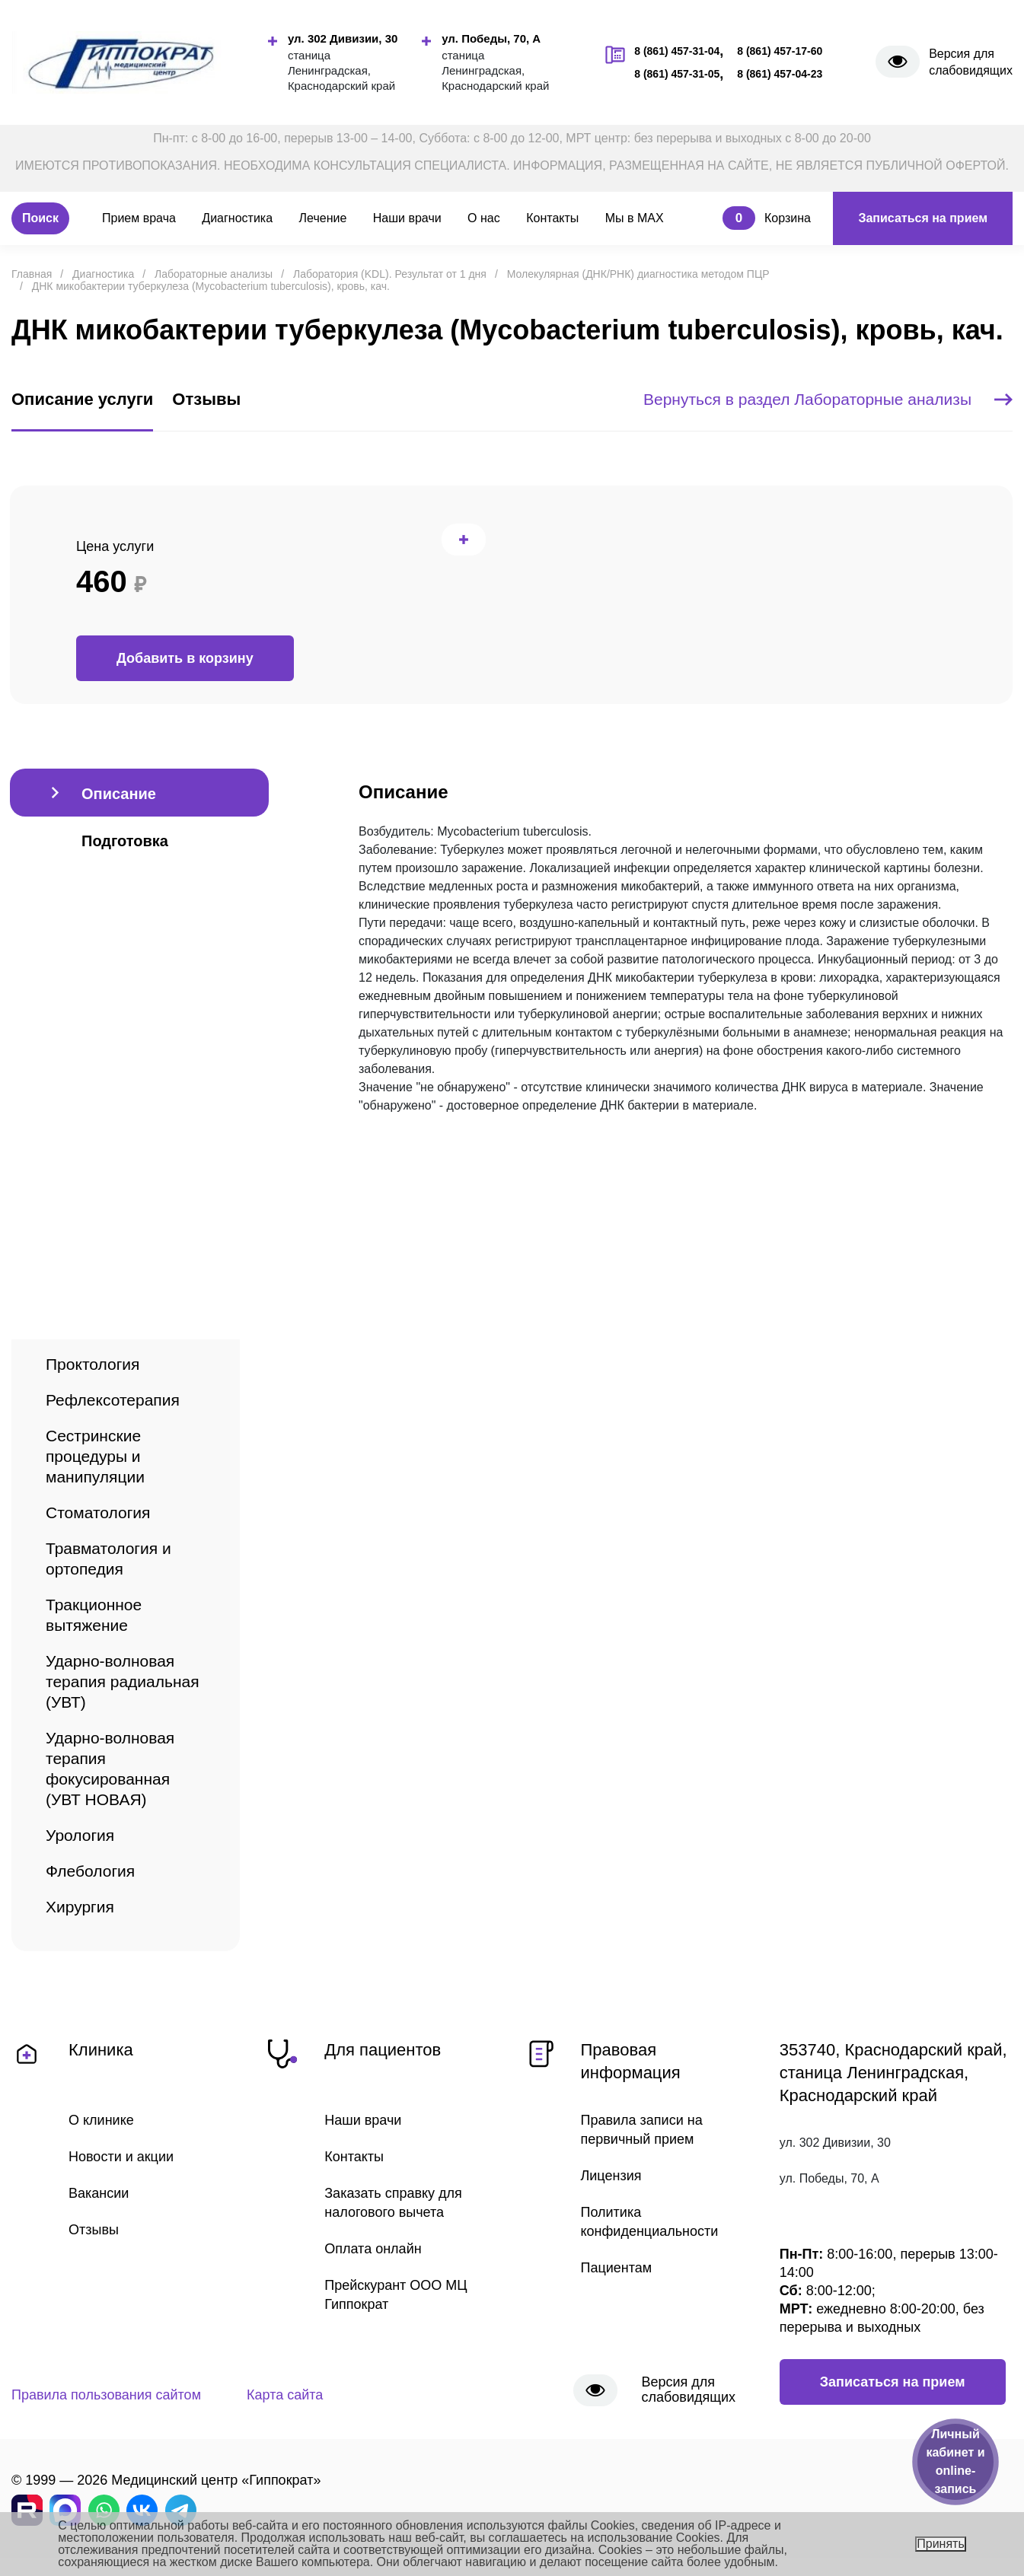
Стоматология (98, 1512)
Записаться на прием (922, 218)
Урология (80, 1835)
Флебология (90, 1871)
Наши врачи (407, 218)
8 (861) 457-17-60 (779, 51)
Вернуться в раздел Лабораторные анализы (828, 399)
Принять (941, 2543)
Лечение (323, 218)
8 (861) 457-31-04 (676, 51)
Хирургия (80, 1906)
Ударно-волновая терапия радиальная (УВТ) (122, 1681)
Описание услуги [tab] (82, 399)
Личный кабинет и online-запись (955, 2461)
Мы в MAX (634, 218)
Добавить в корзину (185, 658)
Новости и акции (121, 2156)
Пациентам (616, 2267)
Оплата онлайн (372, 2248)
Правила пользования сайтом (106, 2394)
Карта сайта (285, 2394)
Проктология (92, 1364)
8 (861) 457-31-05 (676, 74)
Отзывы (94, 2229)
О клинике (101, 2120)
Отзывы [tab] (206, 399)
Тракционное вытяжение (94, 1615)
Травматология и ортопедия (108, 1559)
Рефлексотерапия (113, 1400)
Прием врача (139, 218)
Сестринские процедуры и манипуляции (95, 1456)
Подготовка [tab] (124, 841)
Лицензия (611, 2175)
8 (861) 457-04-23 (779, 74)
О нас (483, 218)
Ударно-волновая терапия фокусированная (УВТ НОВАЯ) (110, 1768)
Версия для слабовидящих (971, 62)
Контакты (552, 218)
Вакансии (99, 2193)
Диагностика (237, 218)
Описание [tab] (118, 793)
